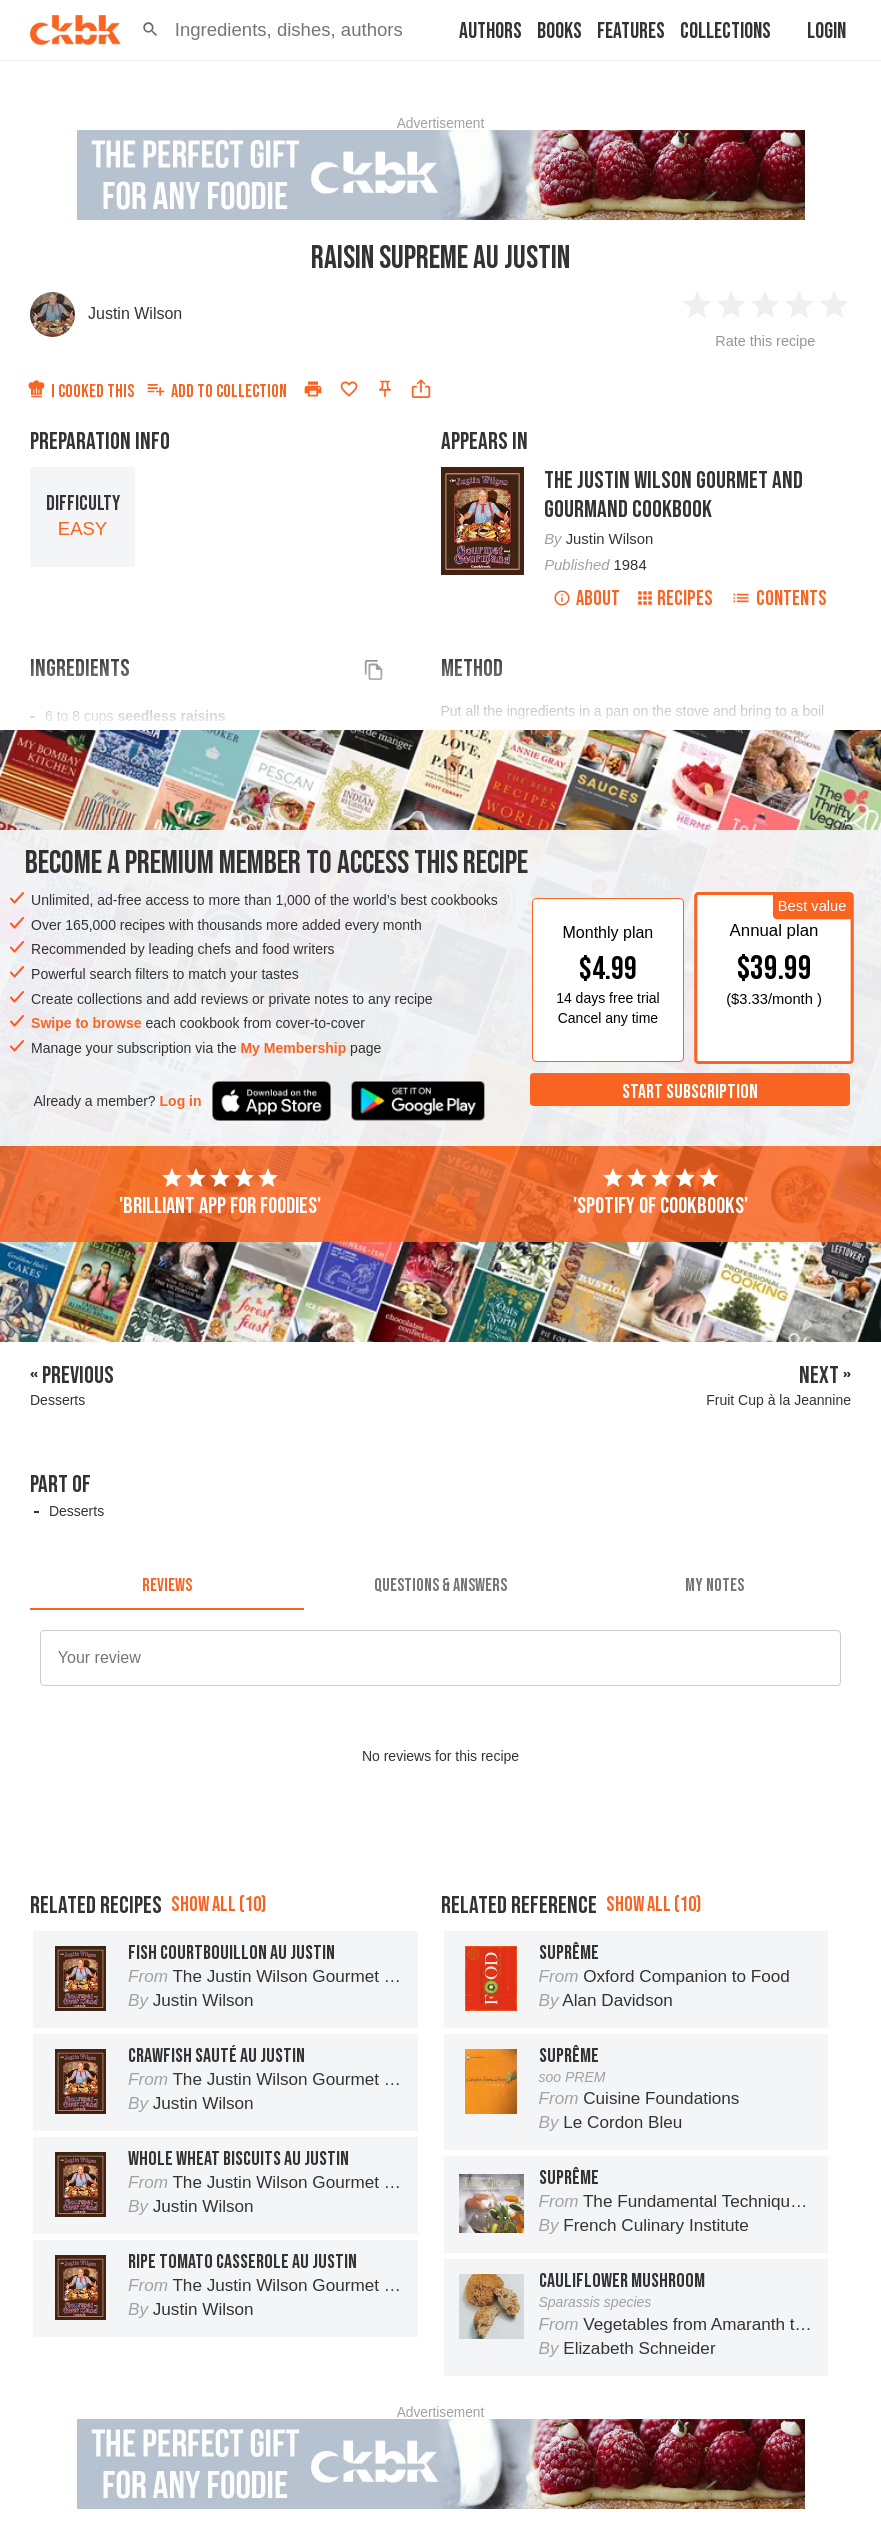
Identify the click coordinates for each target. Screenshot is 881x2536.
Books (559, 31)
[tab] (167, 1586)
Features (631, 31)
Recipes (675, 598)
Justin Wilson (135, 313)
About (586, 598)
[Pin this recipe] (385, 389)
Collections (725, 31)
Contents (779, 598)
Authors (490, 31)
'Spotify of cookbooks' (660, 1193)
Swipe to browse (86, 1023)
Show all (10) (218, 1904)
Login (826, 31)
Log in (181, 1101)
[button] (150, 30)
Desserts (76, 1511)
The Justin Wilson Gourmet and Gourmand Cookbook (673, 495)
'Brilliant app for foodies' (220, 1193)
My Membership (293, 1048)
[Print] (313, 389)
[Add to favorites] (349, 389)
